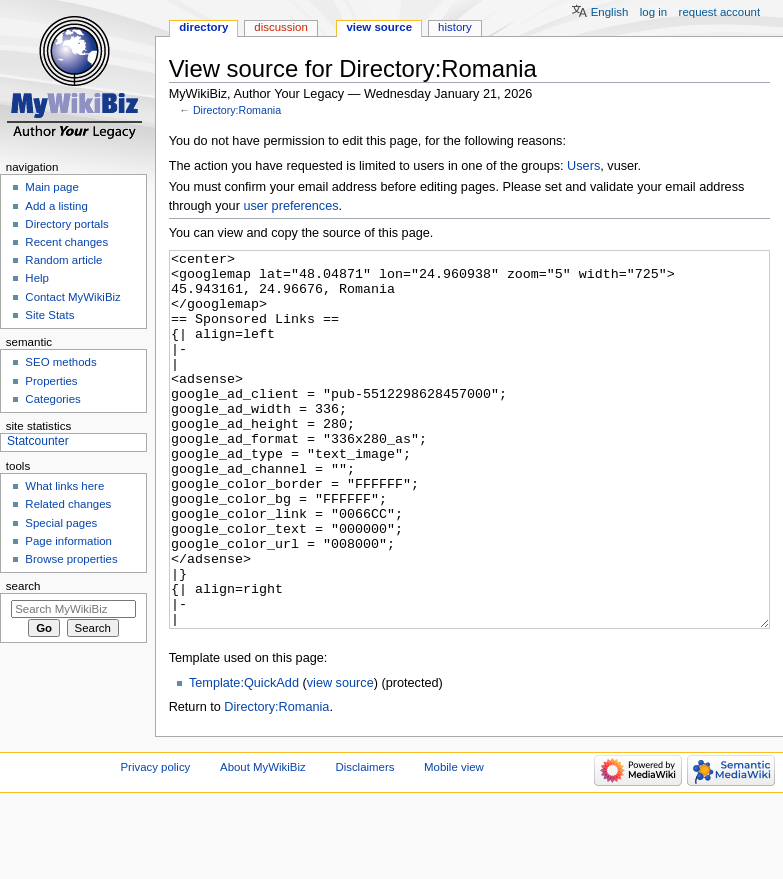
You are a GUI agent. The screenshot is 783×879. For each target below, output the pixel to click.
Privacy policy (156, 842)
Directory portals (66, 224)
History (455, 27)
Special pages (61, 523)
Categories (52, 399)
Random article (63, 260)
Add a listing (56, 206)
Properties (51, 381)
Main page (52, 187)
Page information (68, 541)
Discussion (280, 27)
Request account (720, 12)
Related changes (68, 504)
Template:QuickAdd (244, 758)
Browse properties (71, 559)
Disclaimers (364, 842)
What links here (64, 486)
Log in (653, 12)
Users (583, 166)
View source (379, 27)
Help (37, 278)
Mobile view (454, 842)
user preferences (290, 206)
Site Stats (49, 315)
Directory (203, 27)
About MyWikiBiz (263, 842)
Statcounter (38, 441)
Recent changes (66, 242)
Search (23, 586)
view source (340, 758)
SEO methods (60, 362)
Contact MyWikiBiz (72, 297)
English (610, 12)
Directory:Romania (237, 110)
